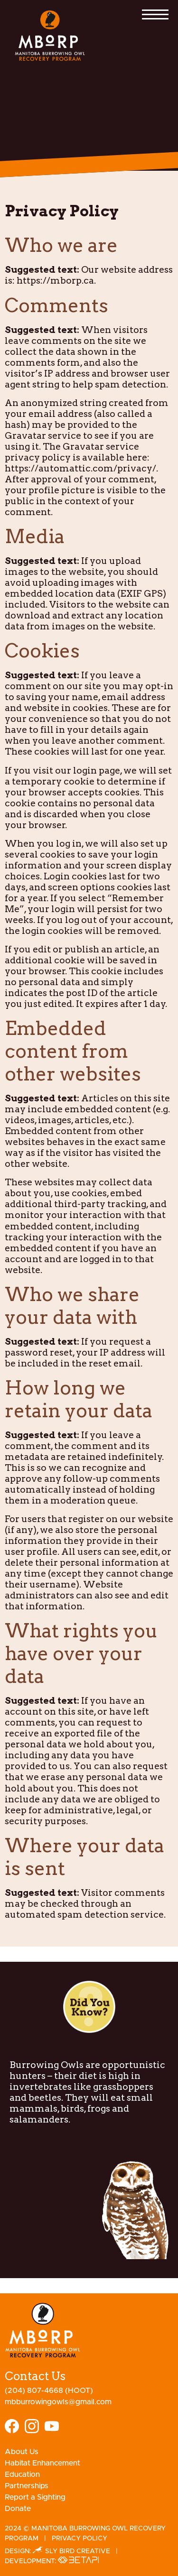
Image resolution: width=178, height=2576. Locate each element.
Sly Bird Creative (71, 2551)
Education (22, 2474)
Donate (18, 2508)
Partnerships (26, 2486)
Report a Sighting (35, 2497)
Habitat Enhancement (42, 2463)
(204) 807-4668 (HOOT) (49, 2390)
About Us (21, 2452)
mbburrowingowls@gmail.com (58, 2402)
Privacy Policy (79, 2538)
